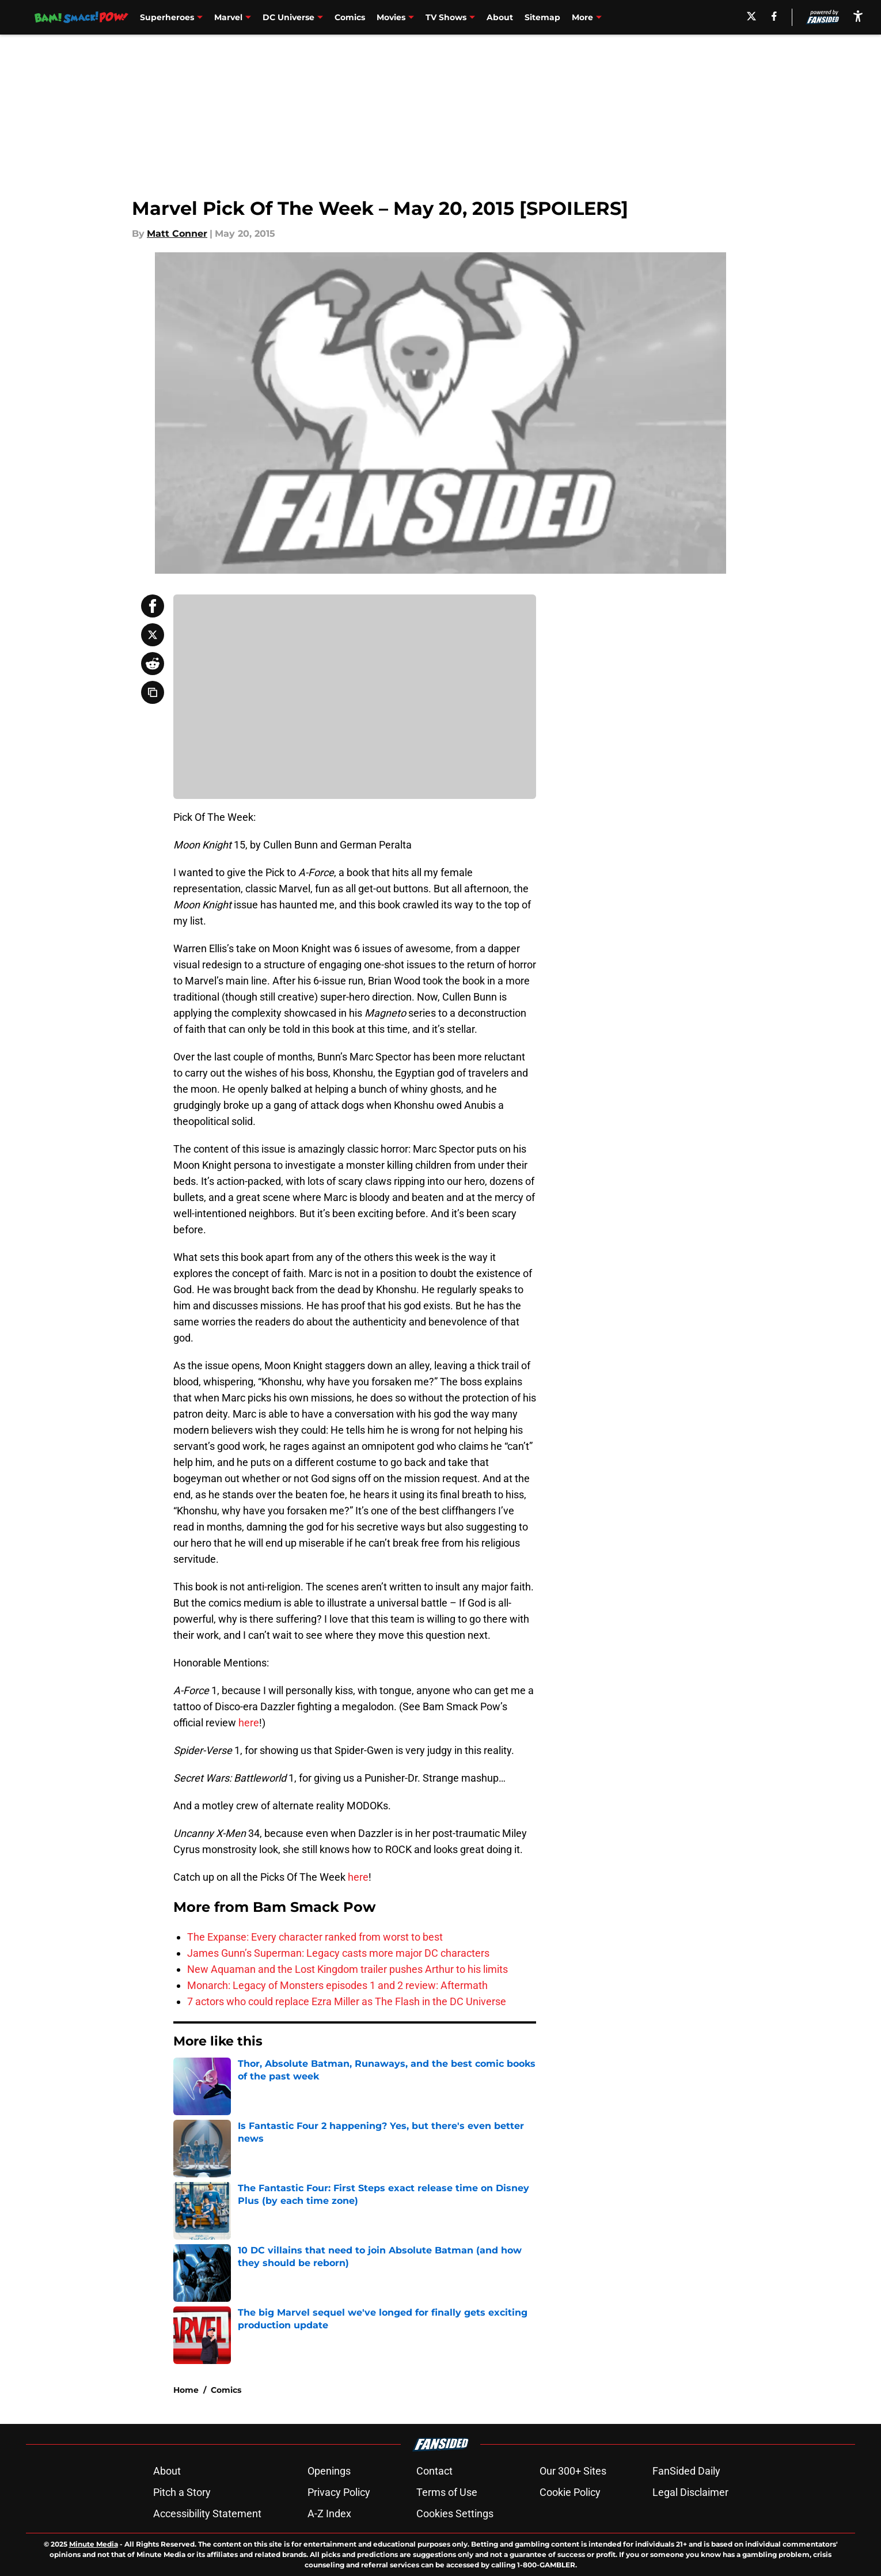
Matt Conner (177, 233)
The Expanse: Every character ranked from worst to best (315, 1937)
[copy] (152, 692)
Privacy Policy (338, 2492)
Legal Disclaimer (690, 2492)
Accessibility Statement (207, 2513)
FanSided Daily (686, 2471)
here (248, 1723)
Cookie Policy (570, 2492)
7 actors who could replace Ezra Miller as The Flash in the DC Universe (346, 2001)
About (500, 17)
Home (186, 2390)
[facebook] (774, 16)
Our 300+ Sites (573, 2471)
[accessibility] (858, 16)
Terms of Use (446, 2492)
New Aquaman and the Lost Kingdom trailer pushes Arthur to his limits (347, 1969)
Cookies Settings (454, 2513)
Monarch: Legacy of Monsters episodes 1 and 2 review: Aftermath (337, 1985)
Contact (434, 2471)
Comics (350, 17)
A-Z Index (329, 2513)
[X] (751, 16)
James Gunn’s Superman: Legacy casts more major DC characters (338, 1953)
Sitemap (542, 17)
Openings (329, 2471)
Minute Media (93, 2544)
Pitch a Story (182, 2492)
